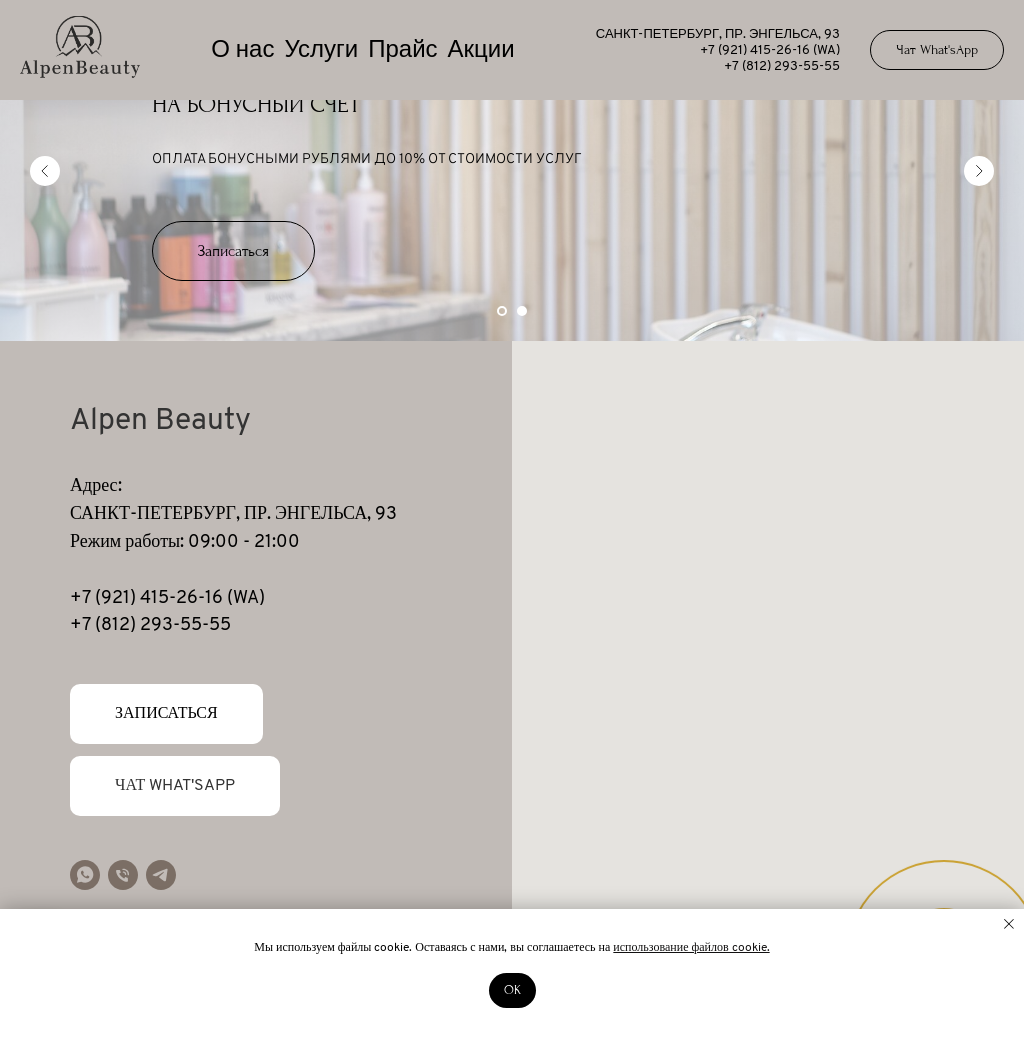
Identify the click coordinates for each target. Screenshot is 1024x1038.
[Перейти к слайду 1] (502, 311)
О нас (242, 51)
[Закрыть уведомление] (1009, 924)
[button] (233, 251)
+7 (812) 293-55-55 (782, 66)
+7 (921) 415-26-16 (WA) (770, 50)
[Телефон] (123, 875)
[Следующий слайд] (979, 171)
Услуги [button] (321, 51)
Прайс (402, 51)
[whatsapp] (85, 875)
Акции (481, 51)
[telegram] (161, 875)
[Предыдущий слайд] (45, 171)
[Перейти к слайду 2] (522, 311)
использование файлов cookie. (691, 948)
